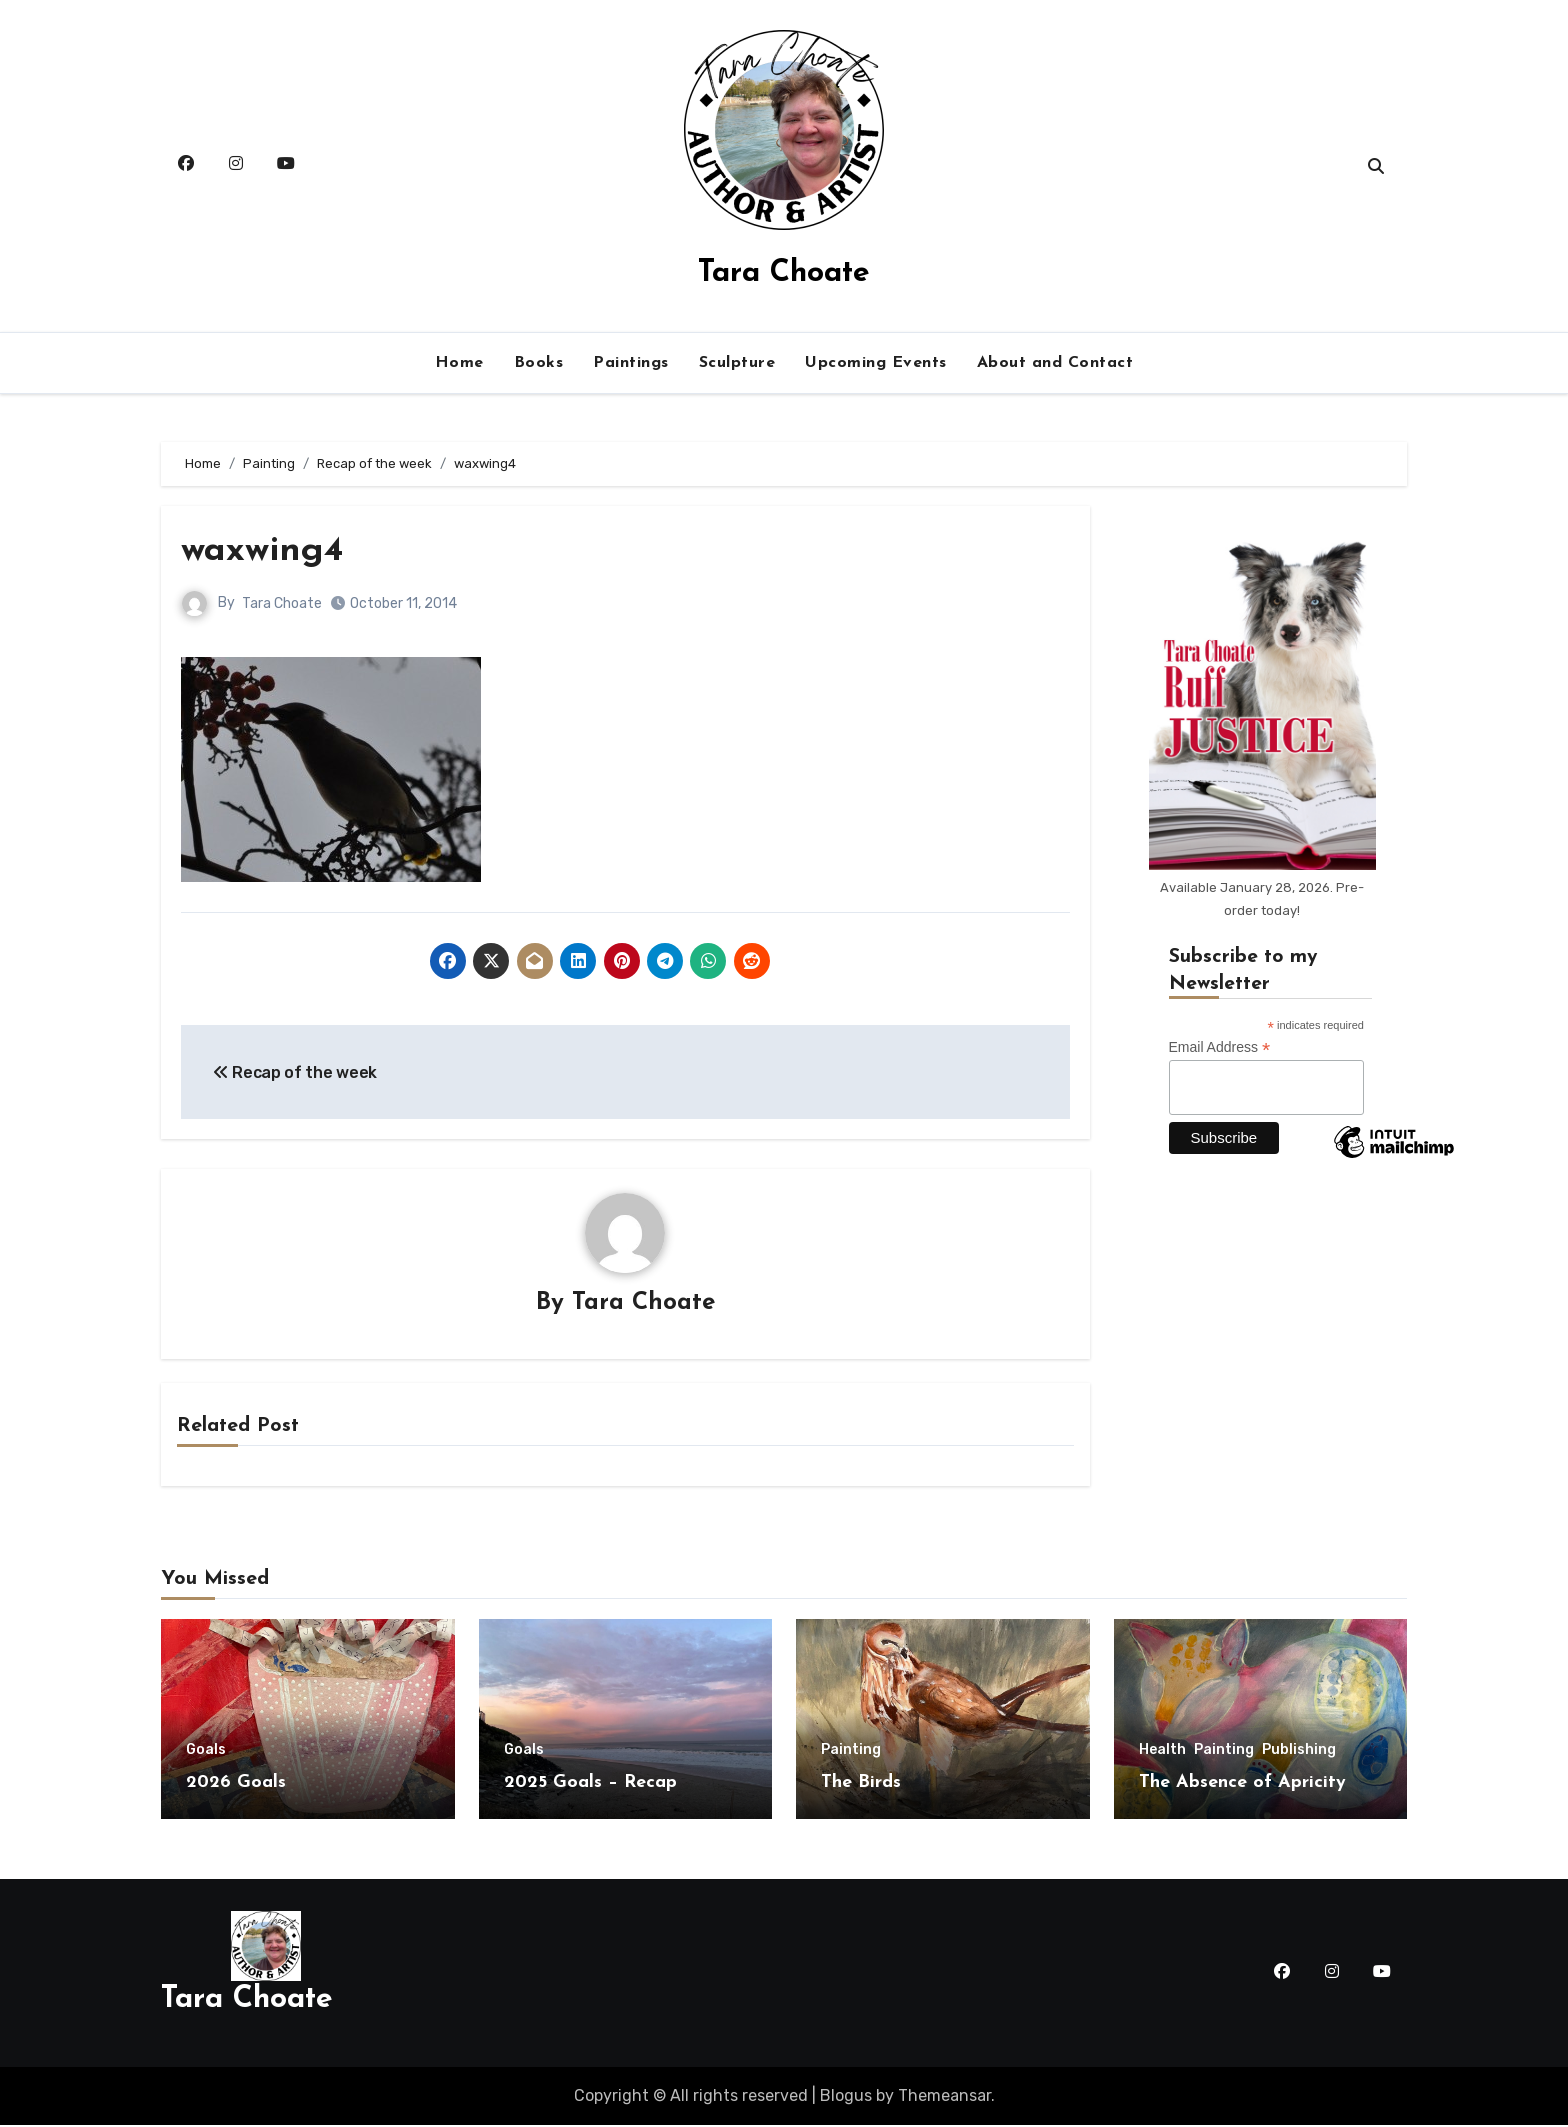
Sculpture (737, 363)
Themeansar (944, 2096)
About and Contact (1055, 363)
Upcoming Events (876, 363)
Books (539, 363)
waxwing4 (267, 550)
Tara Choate (784, 273)
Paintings (631, 363)
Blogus (846, 2096)
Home (459, 363)
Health (1162, 1752)
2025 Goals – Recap (590, 1784)
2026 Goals (236, 1784)
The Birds (861, 1784)
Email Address (1220, 1047)
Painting (851, 1752)
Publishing (1299, 1752)
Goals (206, 1752)
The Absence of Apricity (1242, 1784)
